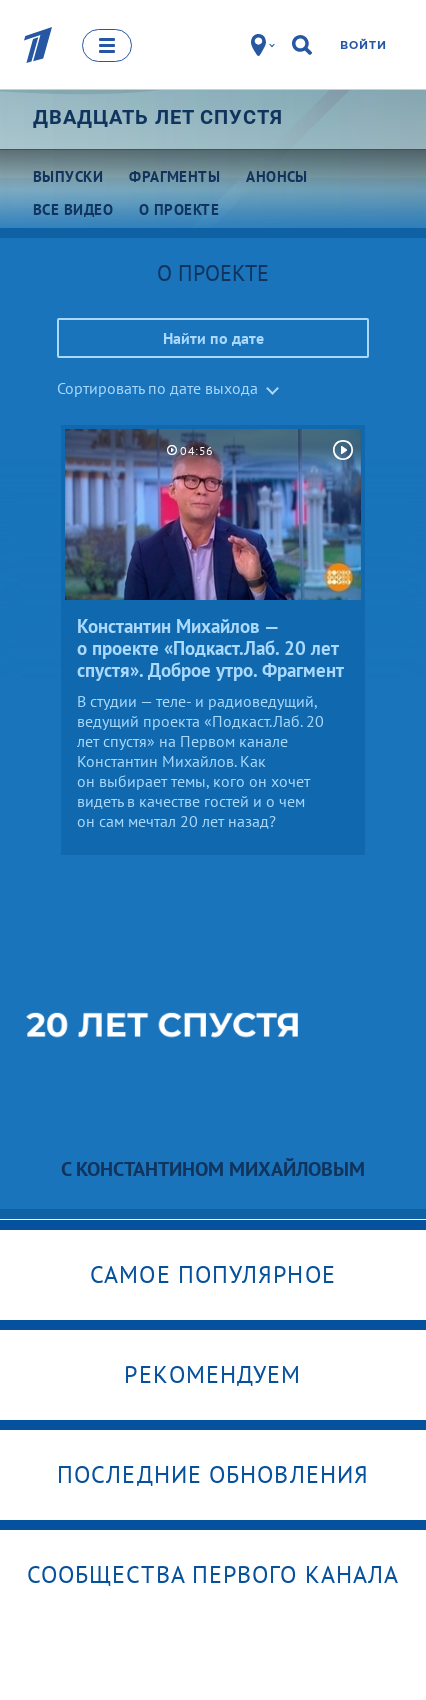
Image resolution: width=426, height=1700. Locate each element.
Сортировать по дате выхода (157, 388)
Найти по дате (213, 338)
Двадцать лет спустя (158, 117)
